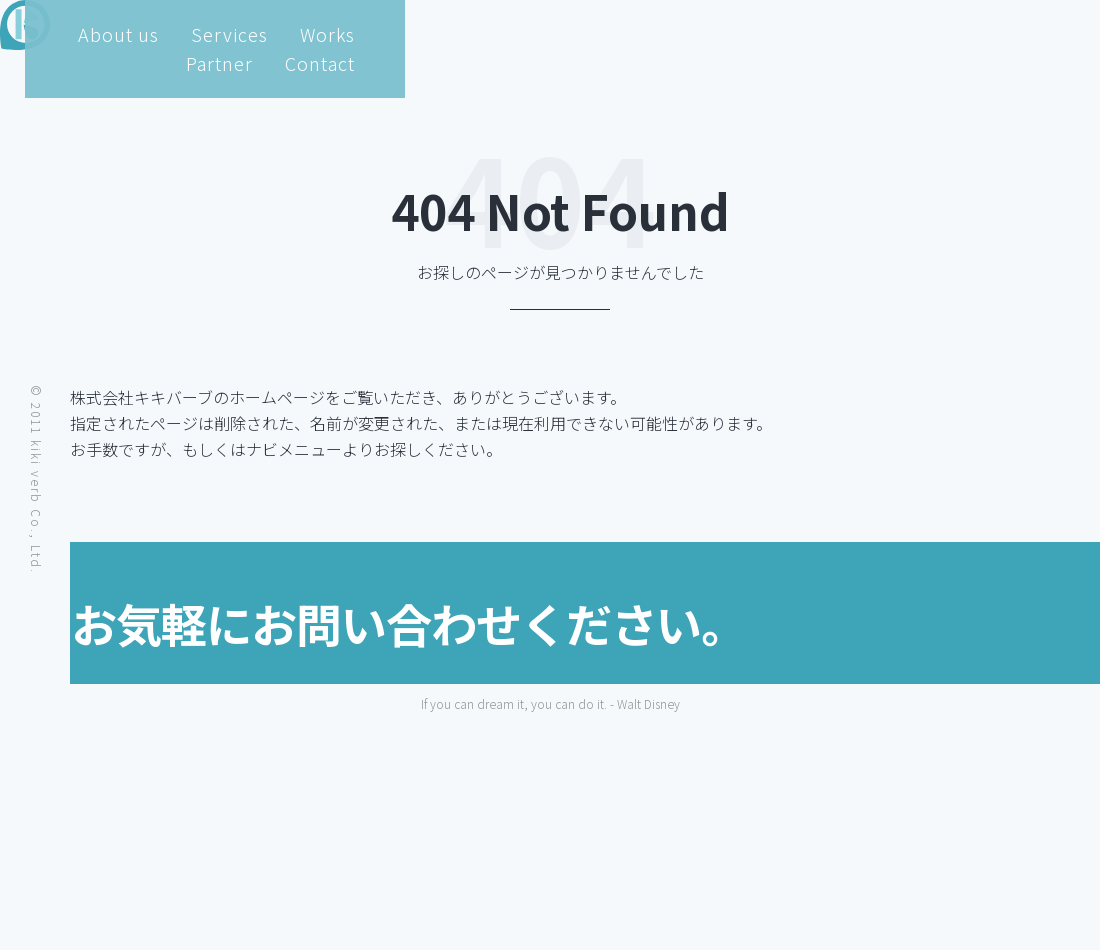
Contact (1015, 34)
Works (815, 34)
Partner (911, 34)
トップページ (230, 449)
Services (714, 34)
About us (600, 34)
